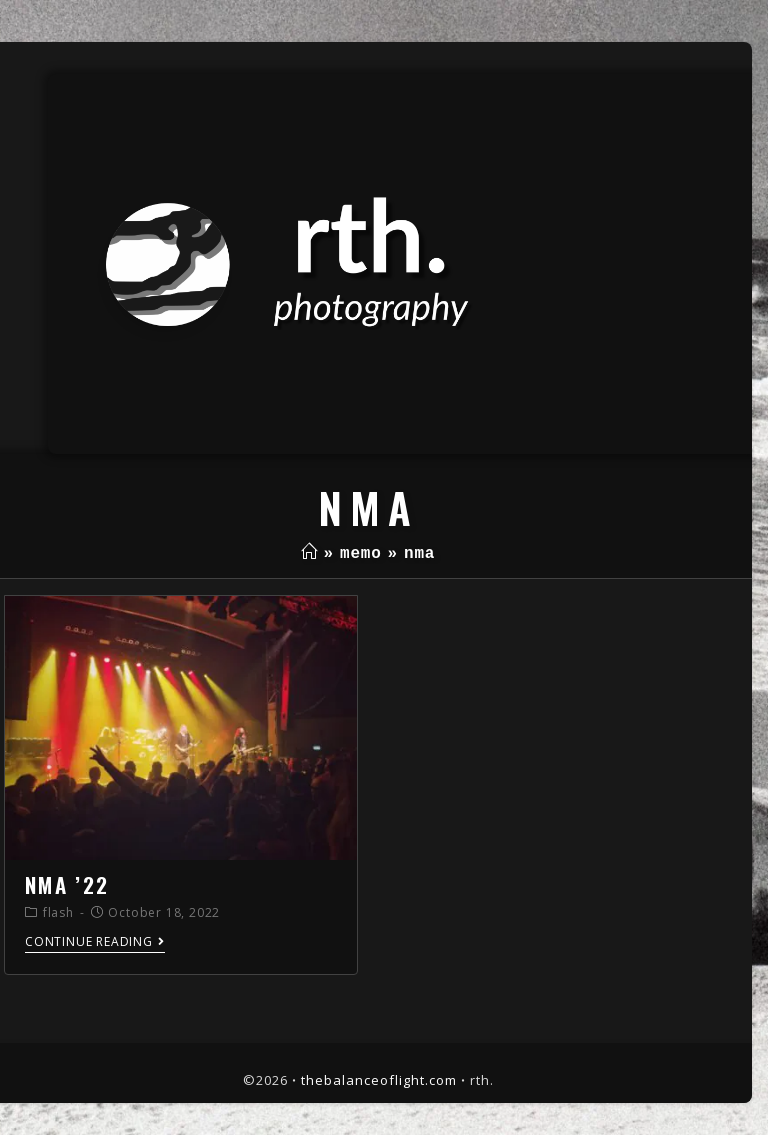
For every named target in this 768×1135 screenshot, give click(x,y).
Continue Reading (95, 942)
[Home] (309, 554)
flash (58, 912)
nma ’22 (67, 884)
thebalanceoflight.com (379, 1080)
